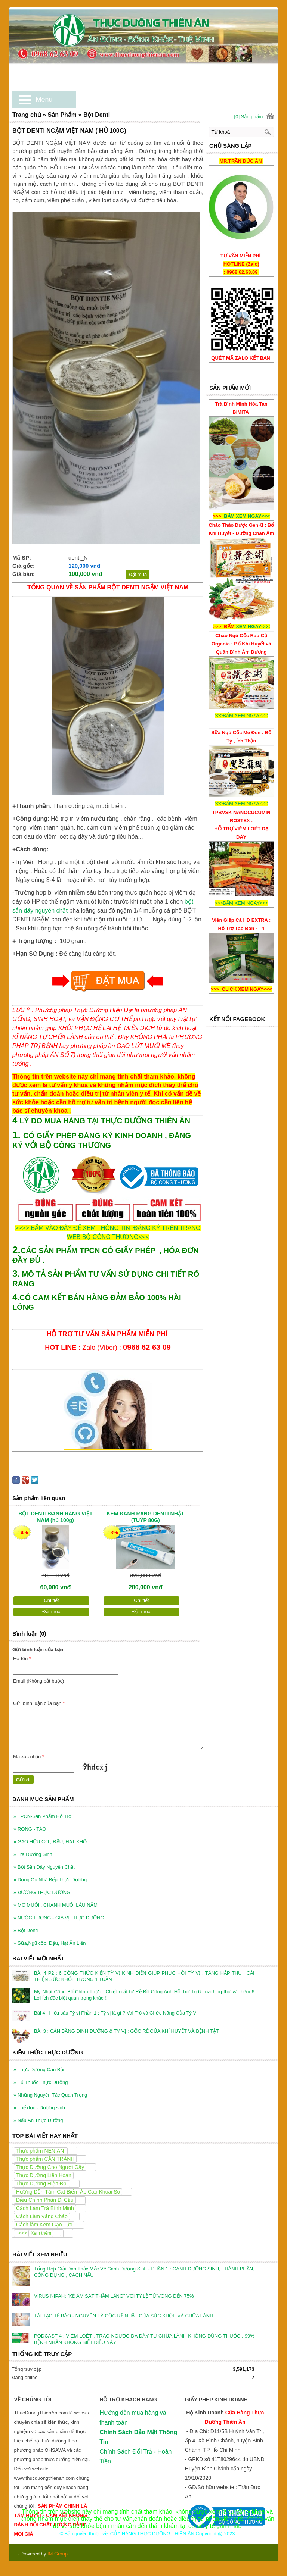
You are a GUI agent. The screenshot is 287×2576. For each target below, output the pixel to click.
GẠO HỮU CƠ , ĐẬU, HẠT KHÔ (50, 1841)
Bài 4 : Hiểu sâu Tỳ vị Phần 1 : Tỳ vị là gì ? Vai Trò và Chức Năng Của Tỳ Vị (115, 2013)
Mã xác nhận (28, 1756)
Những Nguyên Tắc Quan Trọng (50, 2095)
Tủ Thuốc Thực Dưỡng (40, 2082)
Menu (44, 99)
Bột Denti (25, 1930)
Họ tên (22, 1658)
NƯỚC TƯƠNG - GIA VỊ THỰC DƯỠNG (58, 1918)
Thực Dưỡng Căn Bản (39, 2069)
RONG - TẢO (29, 1829)
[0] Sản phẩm (248, 116)
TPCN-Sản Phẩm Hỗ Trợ (42, 1816)
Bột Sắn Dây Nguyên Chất (44, 1867)
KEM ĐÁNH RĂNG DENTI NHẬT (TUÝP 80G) (145, 1517)
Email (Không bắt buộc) (38, 1681)
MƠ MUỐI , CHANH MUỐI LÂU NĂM (55, 1905)
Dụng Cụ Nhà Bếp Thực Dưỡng (50, 1879)
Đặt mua (138, 574)
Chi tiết (51, 1600)
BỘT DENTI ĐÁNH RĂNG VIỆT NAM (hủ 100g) (55, 1517)
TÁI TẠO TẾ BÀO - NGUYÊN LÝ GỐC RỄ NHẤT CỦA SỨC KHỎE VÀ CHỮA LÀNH (123, 2316)
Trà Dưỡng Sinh (32, 1854)
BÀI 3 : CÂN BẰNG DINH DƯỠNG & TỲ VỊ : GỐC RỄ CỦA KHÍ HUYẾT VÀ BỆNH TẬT (126, 2031)
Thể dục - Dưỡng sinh (39, 2107)
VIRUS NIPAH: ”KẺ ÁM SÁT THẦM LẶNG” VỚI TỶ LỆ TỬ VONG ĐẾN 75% (114, 2296)
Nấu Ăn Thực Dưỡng (38, 2120)
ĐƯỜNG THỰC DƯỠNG (41, 1892)
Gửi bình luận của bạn (39, 1703)
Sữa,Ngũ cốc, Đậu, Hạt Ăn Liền (49, 1943)
